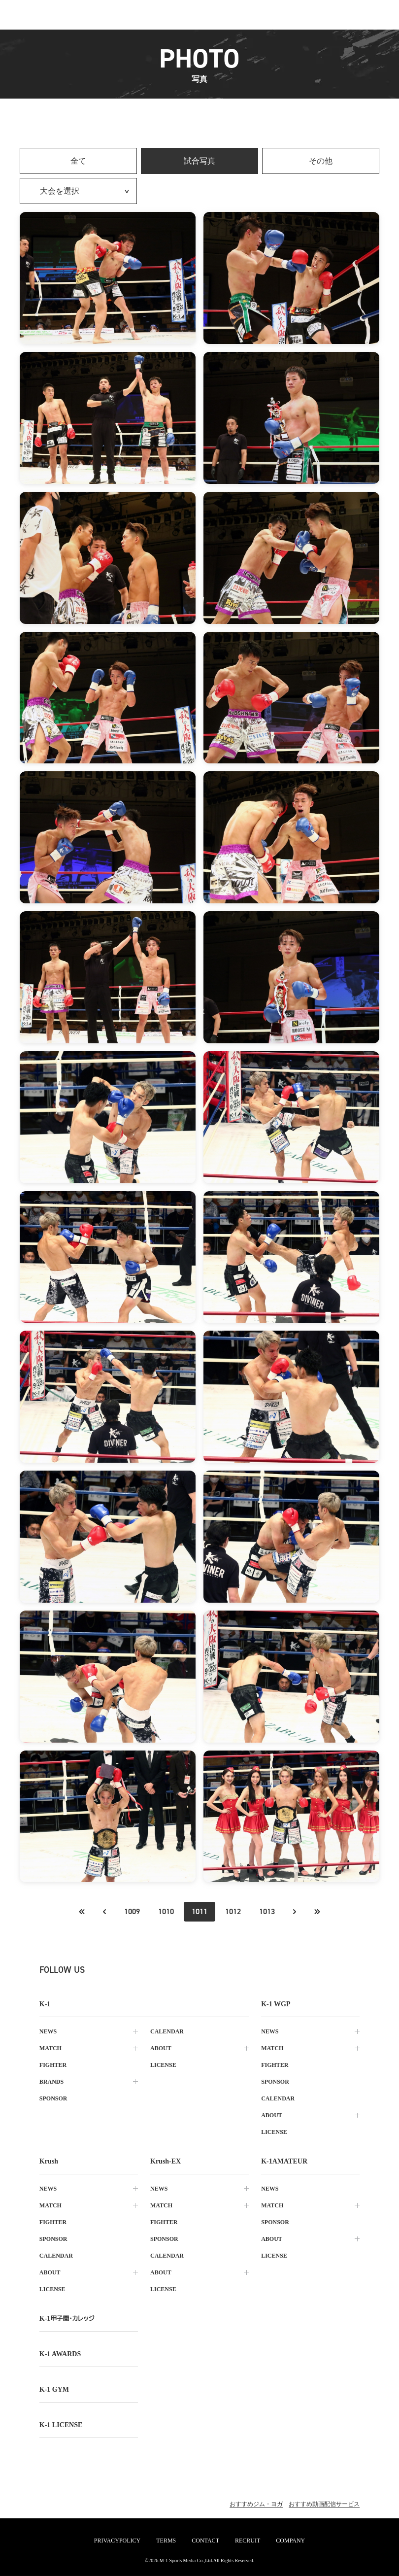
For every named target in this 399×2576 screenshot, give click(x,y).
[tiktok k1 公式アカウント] (171, 1970)
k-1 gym (54, 2389)
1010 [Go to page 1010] (166, 1911)
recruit (247, 2540)
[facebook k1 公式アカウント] (150, 1970)
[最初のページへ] (104, 1912)
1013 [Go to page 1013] (267, 1911)
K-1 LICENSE (61, 2425)
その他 (320, 161)
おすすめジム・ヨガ (256, 2504)
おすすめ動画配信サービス (324, 2504)
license (163, 2064)
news (48, 2031)
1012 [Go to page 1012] (233, 1911)
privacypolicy (117, 2540)
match (50, 2048)
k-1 (67, 2318)
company (290, 2540)
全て (78, 161)
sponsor (53, 2098)
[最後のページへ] (317, 1912)
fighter (52, 2064)
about (160, 2048)
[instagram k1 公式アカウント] (128, 1970)
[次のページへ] (294, 1912)
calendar (167, 2031)
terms (166, 2540)
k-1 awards (60, 2354)
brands (51, 2081)
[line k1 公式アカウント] (193, 1970)
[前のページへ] (82, 1912)
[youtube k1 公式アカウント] (215, 1970)
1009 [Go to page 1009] (132, 1911)
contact (205, 2540)
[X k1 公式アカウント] (106, 1970)
